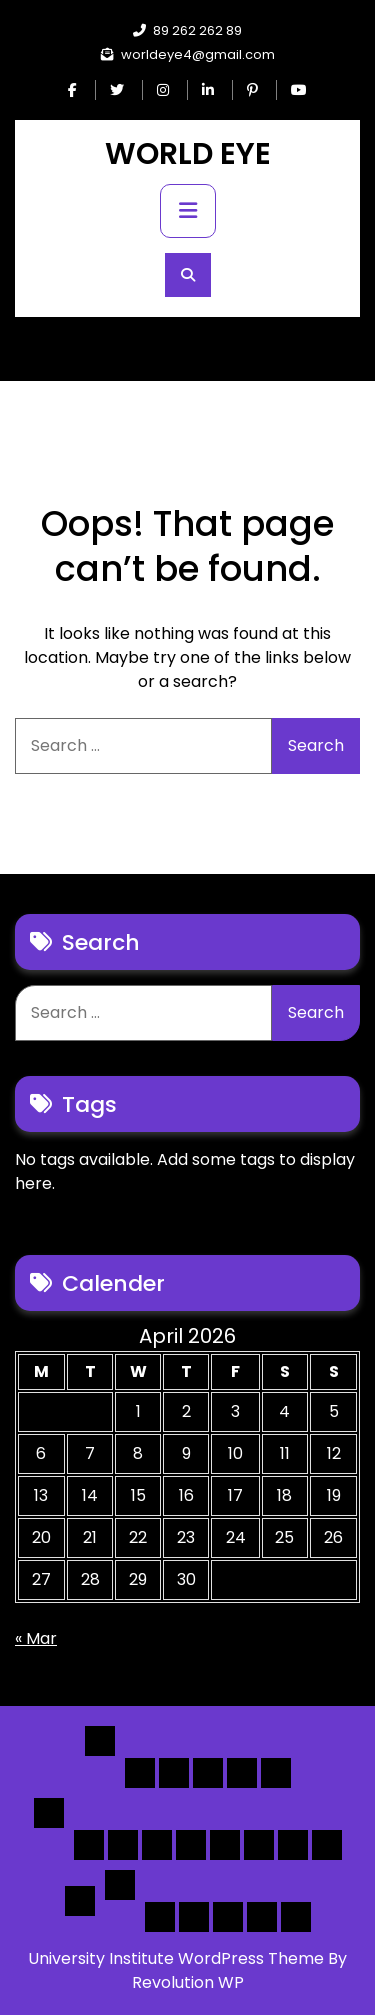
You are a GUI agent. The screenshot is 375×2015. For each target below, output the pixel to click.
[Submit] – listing (296, 1917)
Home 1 (140, 1773)
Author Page (160, 1917)
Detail (80, 1901)
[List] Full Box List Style (157, 1845)
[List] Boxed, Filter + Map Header (89, 1845)
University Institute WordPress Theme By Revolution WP (187, 1970)
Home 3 (208, 1773)
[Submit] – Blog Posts (262, 1917)
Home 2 (174, 1773)
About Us (194, 1917)
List (49, 1813)
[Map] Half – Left (259, 1845)
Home (100, 1741)
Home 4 (242, 1773)
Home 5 (276, 1773)
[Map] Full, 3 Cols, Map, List (225, 1845)
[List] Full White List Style (123, 1845)
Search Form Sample (228, 1917)
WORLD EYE (188, 154)
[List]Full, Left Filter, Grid (191, 1845)
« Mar (36, 1638)
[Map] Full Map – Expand (327, 1845)
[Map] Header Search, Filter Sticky (293, 1845)
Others (120, 1885)
